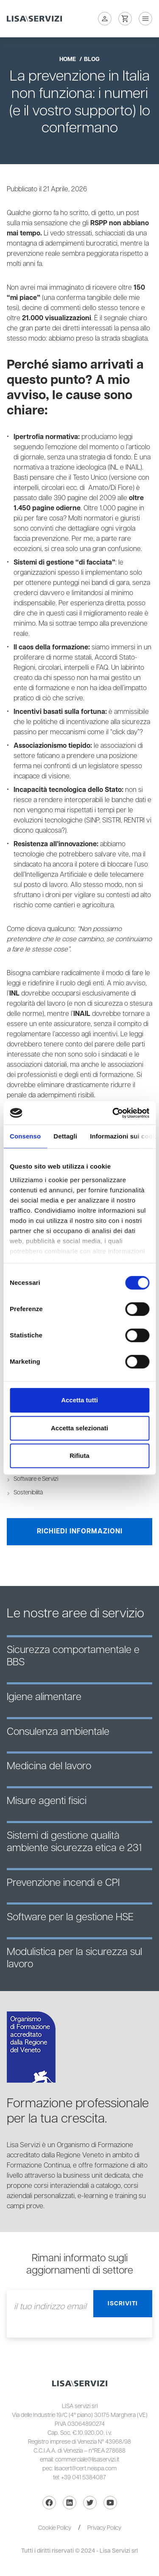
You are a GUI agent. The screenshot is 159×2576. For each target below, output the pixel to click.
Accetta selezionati (79, 1428)
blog (92, 59)
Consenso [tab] (25, 1136)
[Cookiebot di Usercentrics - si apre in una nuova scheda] (113, 1113)
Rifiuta (79, 1455)
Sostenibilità (28, 1493)
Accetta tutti (79, 1400)
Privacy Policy (104, 2528)
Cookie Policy (54, 2528)
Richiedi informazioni (80, 1531)
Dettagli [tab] (65, 1136)
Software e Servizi (36, 1479)
